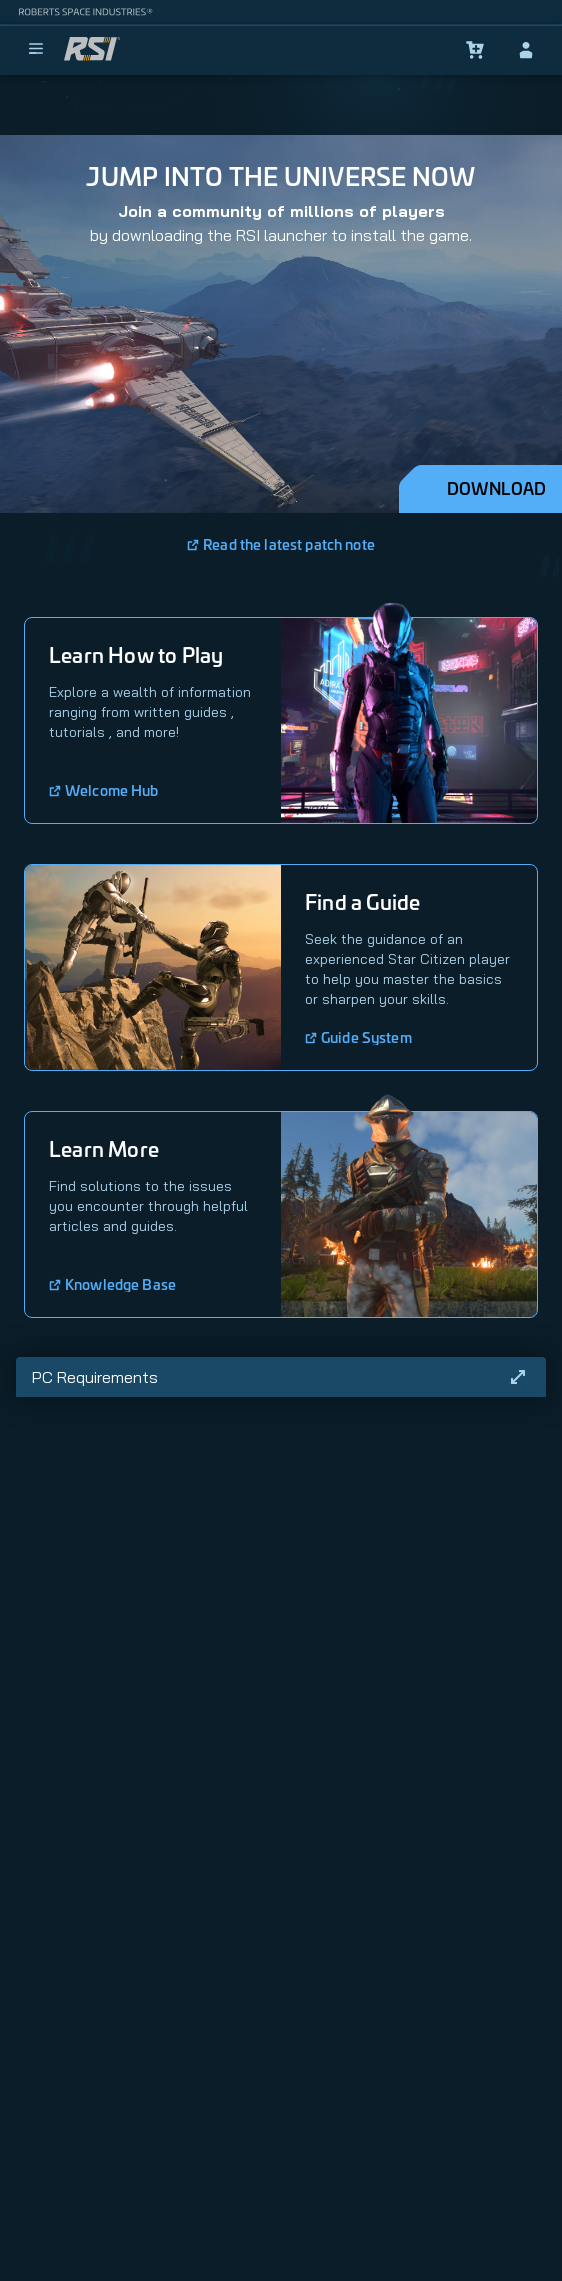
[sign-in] (526, 50)
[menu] (36, 50)
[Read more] (518, 1377)
